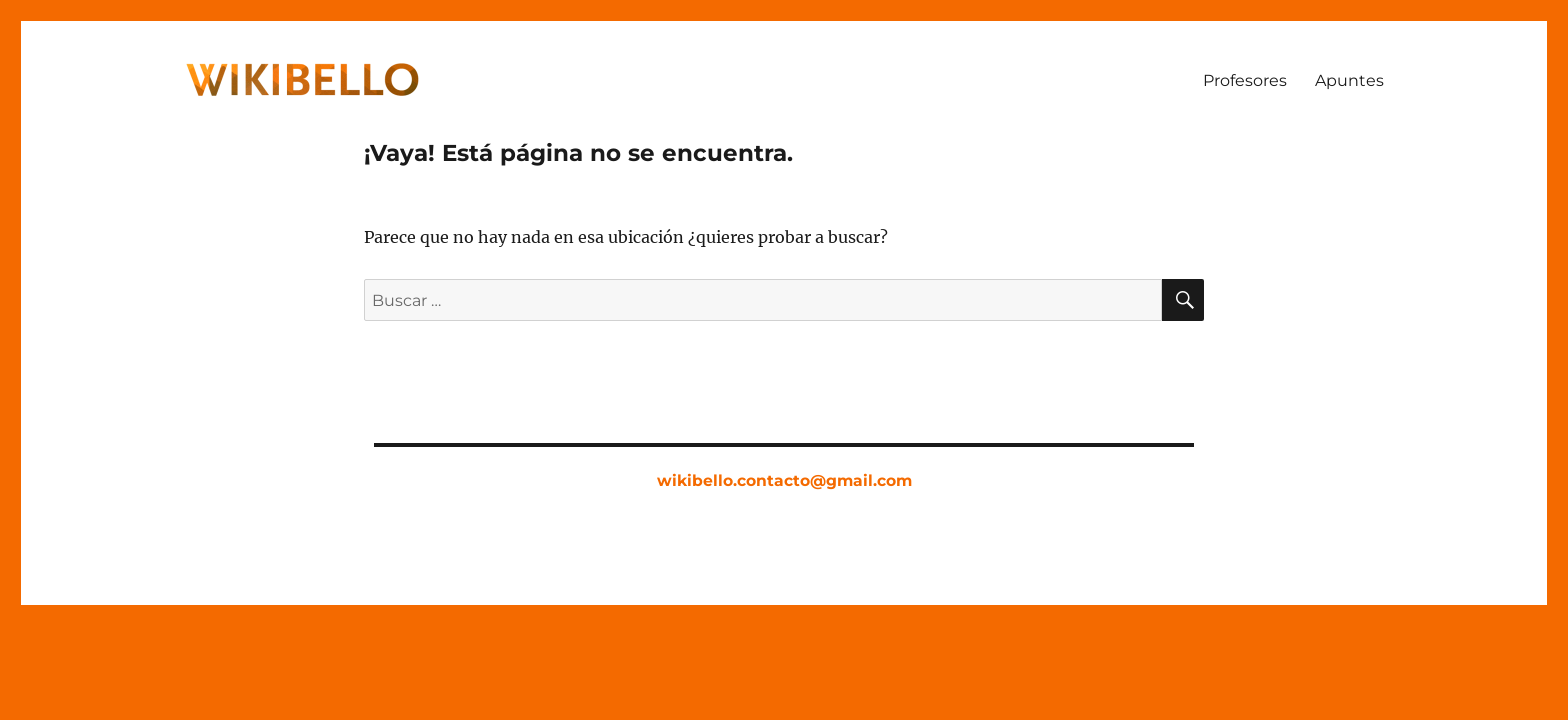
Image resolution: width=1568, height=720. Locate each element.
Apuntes (1349, 80)
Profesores (1245, 80)
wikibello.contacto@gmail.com (784, 480)
